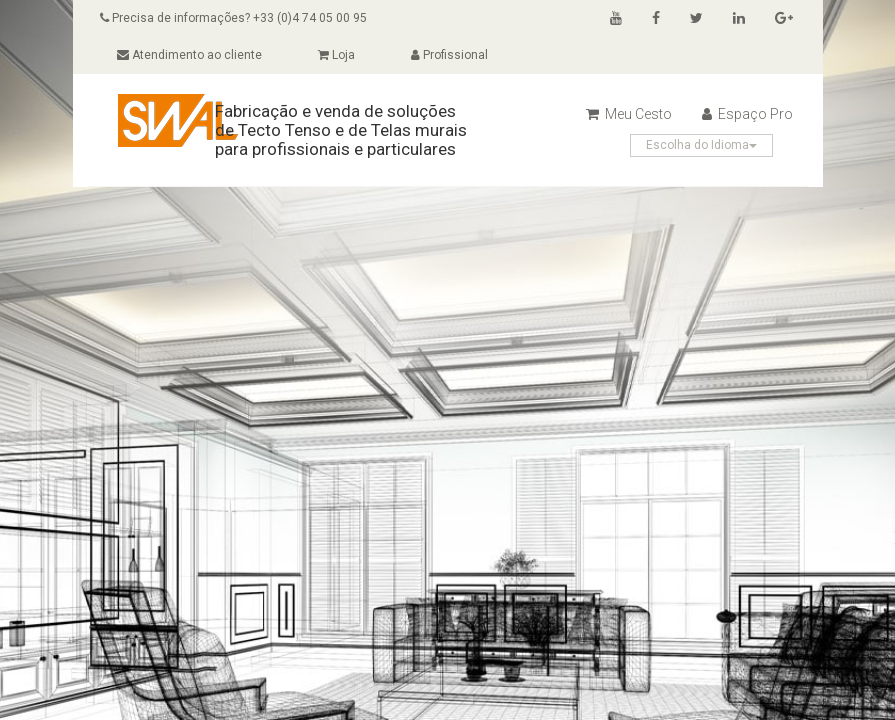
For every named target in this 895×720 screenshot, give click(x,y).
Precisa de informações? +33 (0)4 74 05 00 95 (233, 18)
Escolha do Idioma (701, 145)
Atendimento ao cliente (189, 55)
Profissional (449, 55)
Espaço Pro (747, 114)
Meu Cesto (629, 114)
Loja (336, 55)
